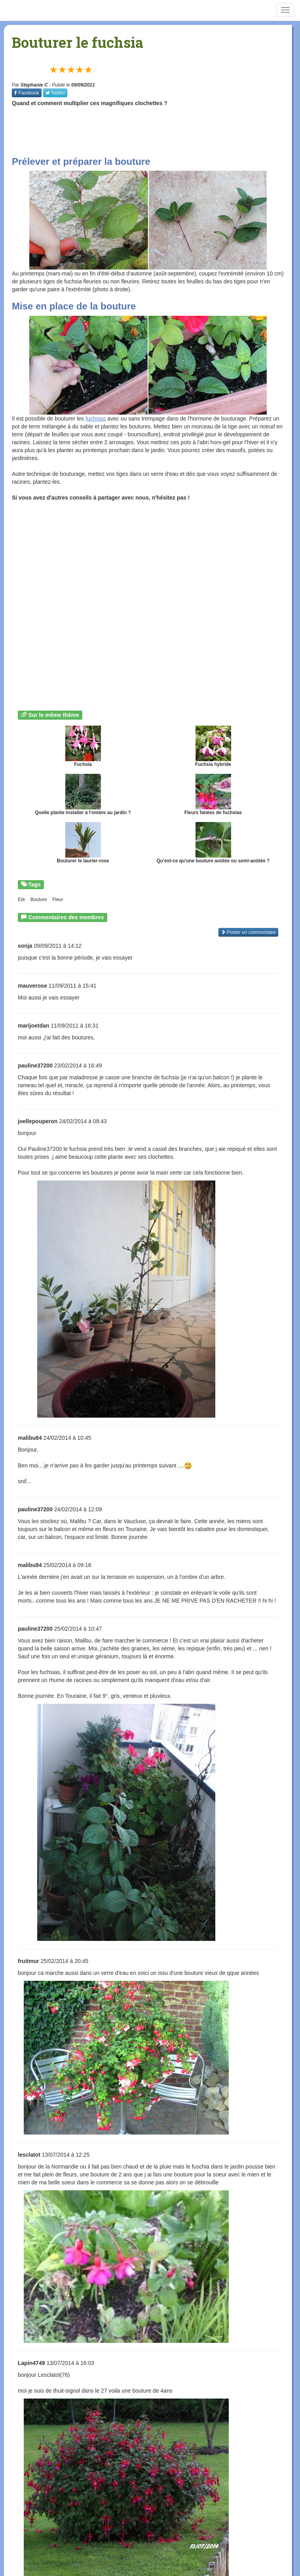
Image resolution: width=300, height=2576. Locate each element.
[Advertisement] (156, 131)
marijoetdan (33, 1025)
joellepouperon (37, 1121)
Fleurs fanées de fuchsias (213, 794)
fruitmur (28, 1961)
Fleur (57, 899)
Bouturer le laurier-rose (83, 843)
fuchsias (95, 418)
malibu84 (30, 1438)
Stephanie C (34, 85)
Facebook (26, 93)
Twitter (55, 93)
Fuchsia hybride (213, 746)
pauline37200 (35, 1065)
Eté (21, 899)
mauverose (32, 986)
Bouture (38, 899)
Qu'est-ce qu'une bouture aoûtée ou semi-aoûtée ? (213, 843)
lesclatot (29, 2155)
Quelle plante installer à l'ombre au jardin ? (83, 794)
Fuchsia (83, 746)
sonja (25, 946)
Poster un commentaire (248, 932)
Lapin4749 (31, 2363)
